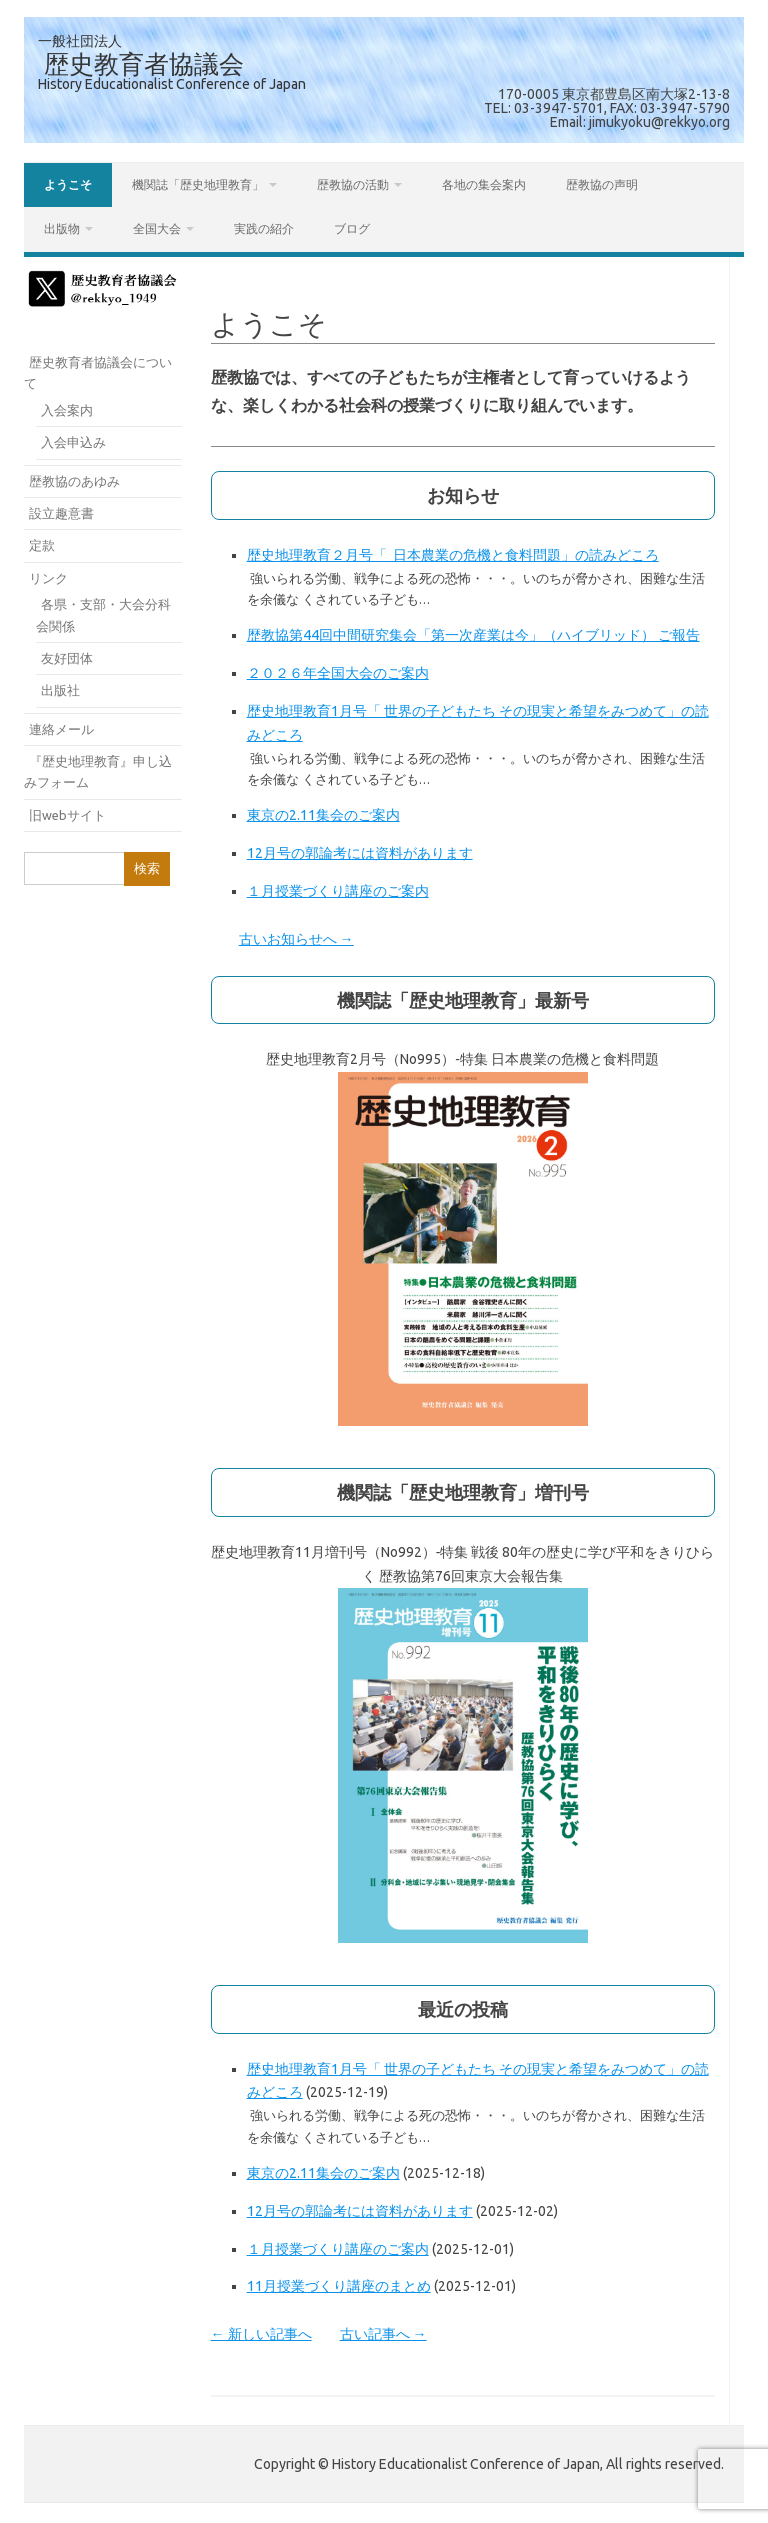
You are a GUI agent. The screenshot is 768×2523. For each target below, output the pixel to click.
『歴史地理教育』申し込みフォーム (98, 771)
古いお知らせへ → (296, 939)
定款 (42, 545)
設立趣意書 (61, 513)
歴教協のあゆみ (74, 481)
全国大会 (157, 228)
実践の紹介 (264, 228)
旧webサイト (67, 815)
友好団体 (67, 658)
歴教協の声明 (602, 184)
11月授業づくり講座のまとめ (339, 2286)
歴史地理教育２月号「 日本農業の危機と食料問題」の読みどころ (453, 555)
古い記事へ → (383, 2334)
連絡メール (61, 729)
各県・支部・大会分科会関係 (103, 614)
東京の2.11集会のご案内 (323, 815)
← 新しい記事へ (261, 2334)
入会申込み (73, 442)
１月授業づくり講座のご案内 (338, 891)
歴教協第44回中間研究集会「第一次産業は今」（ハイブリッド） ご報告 (473, 635)
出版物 (62, 228)
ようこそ (68, 184)
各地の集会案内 (484, 184)
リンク (48, 578)
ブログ (352, 228)
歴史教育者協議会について (98, 372)
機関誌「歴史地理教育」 (198, 184)
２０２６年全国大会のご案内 (338, 673)
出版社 (60, 690)
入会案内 (67, 410)
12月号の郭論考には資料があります (360, 853)
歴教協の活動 (353, 184)
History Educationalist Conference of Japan (172, 84)
